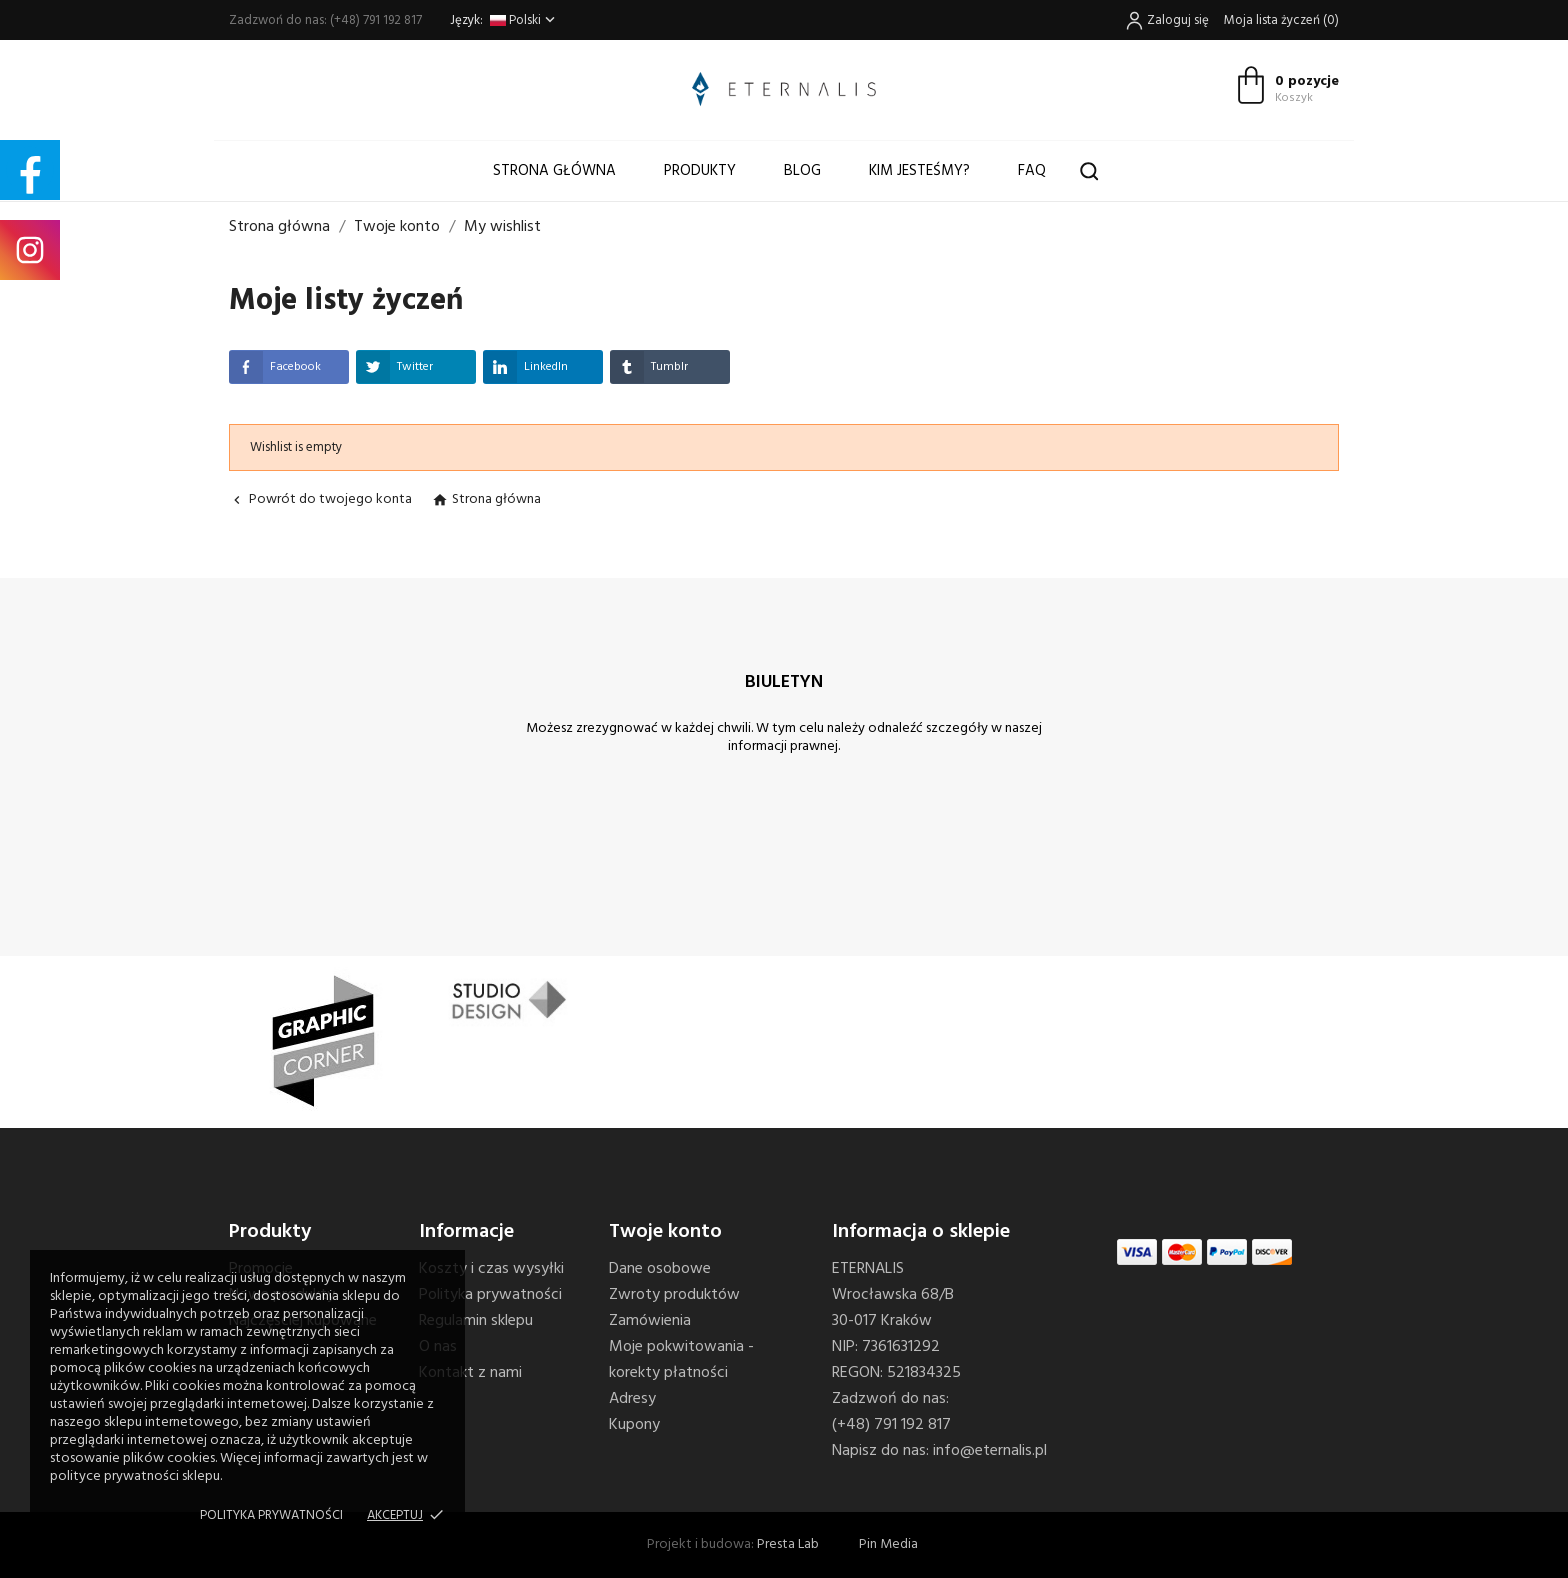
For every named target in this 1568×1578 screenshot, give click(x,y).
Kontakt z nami (470, 1373)
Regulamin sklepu (476, 1321)
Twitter (394, 367)
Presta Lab (788, 1544)
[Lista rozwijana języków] (524, 20)
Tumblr (649, 367)
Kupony (634, 1425)
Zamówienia (650, 1321)
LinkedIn (525, 367)
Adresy (632, 1399)
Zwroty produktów (674, 1295)
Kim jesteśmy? (919, 171)
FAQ (1032, 171)
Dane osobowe (660, 1269)
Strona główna (554, 171)
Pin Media (888, 1544)
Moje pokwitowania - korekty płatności (681, 1360)
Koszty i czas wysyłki (491, 1269)
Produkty (700, 171)
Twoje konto (665, 1232)
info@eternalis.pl (990, 1451)
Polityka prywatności (271, 1515)
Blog (802, 171)
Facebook (275, 367)
